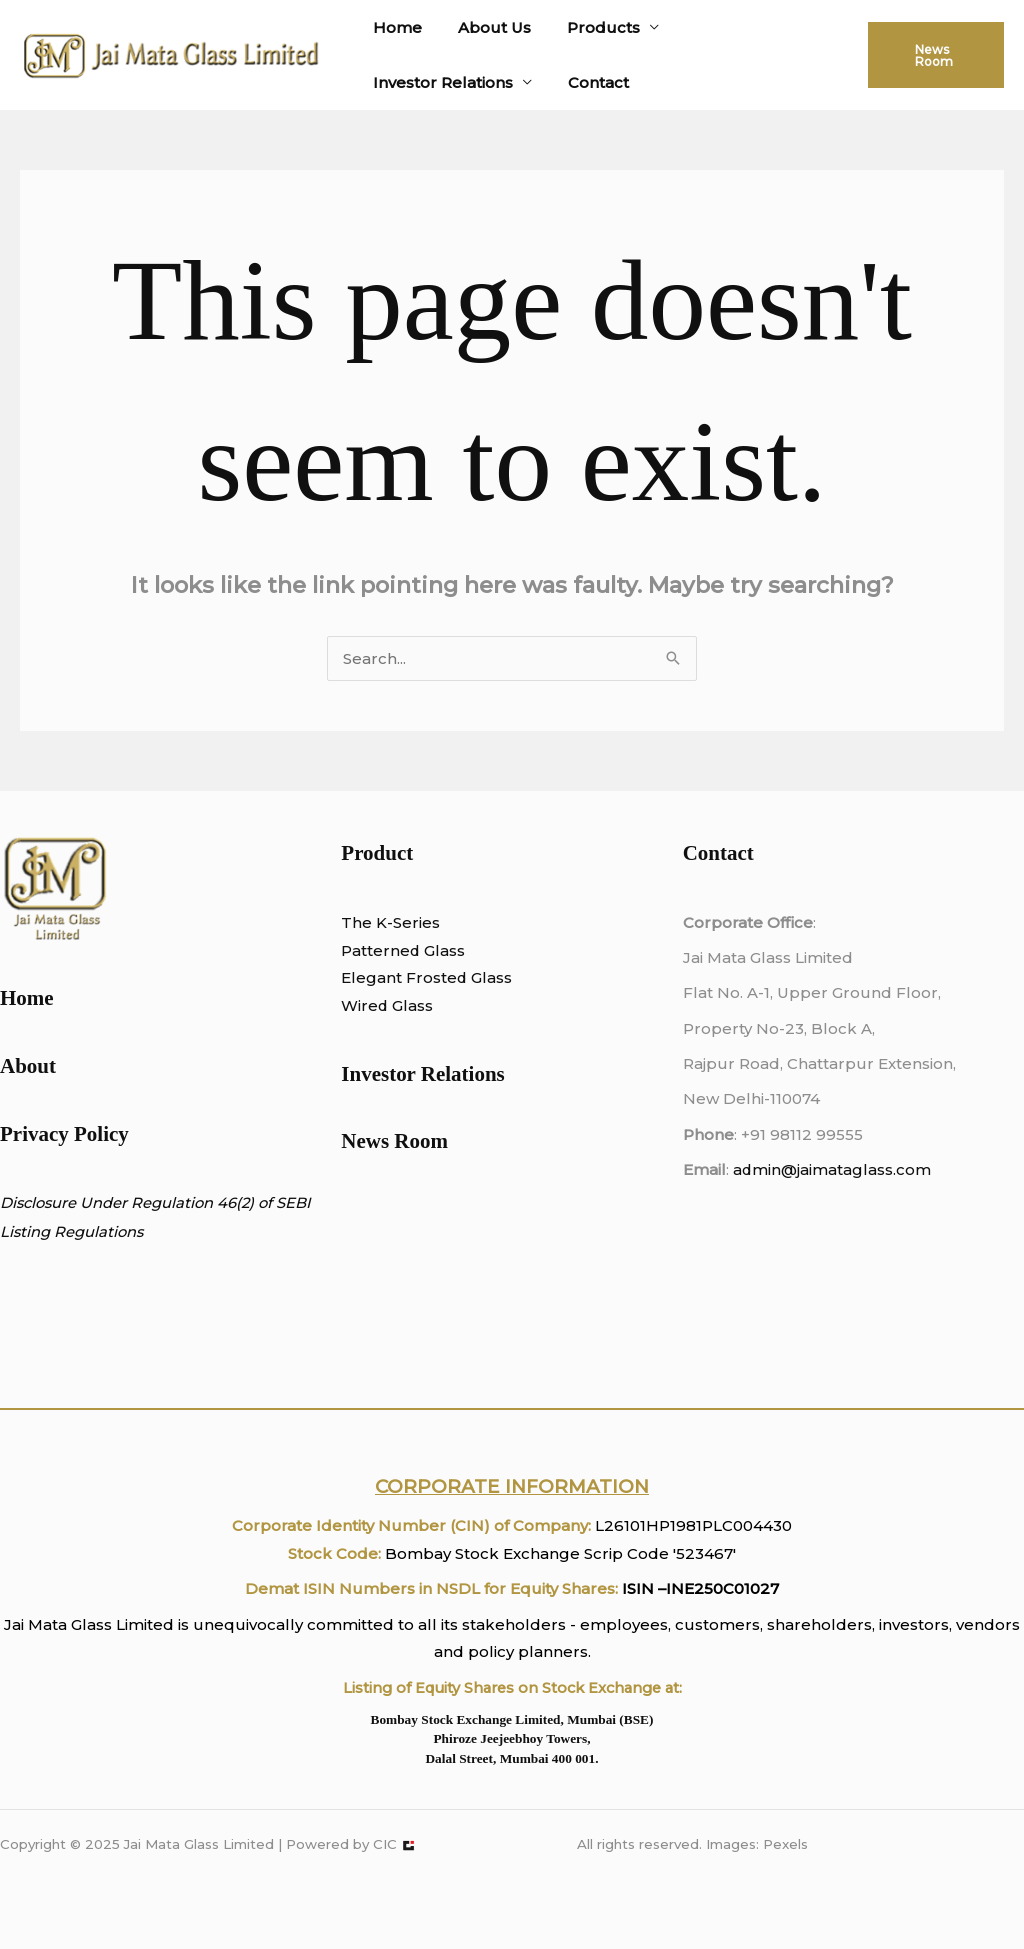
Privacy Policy (64, 1134)
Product (377, 853)
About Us (485, 27)
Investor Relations (440, 82)
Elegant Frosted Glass (427, 977)
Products (588, 27)
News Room (394, 1141)
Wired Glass (387, 1005)
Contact (589, 82)
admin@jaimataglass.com (832, 1169)
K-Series (406, 922)
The (356, 922)
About (28, 1066)
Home (394, 27)
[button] (933, 55)
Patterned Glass (403, 950)
